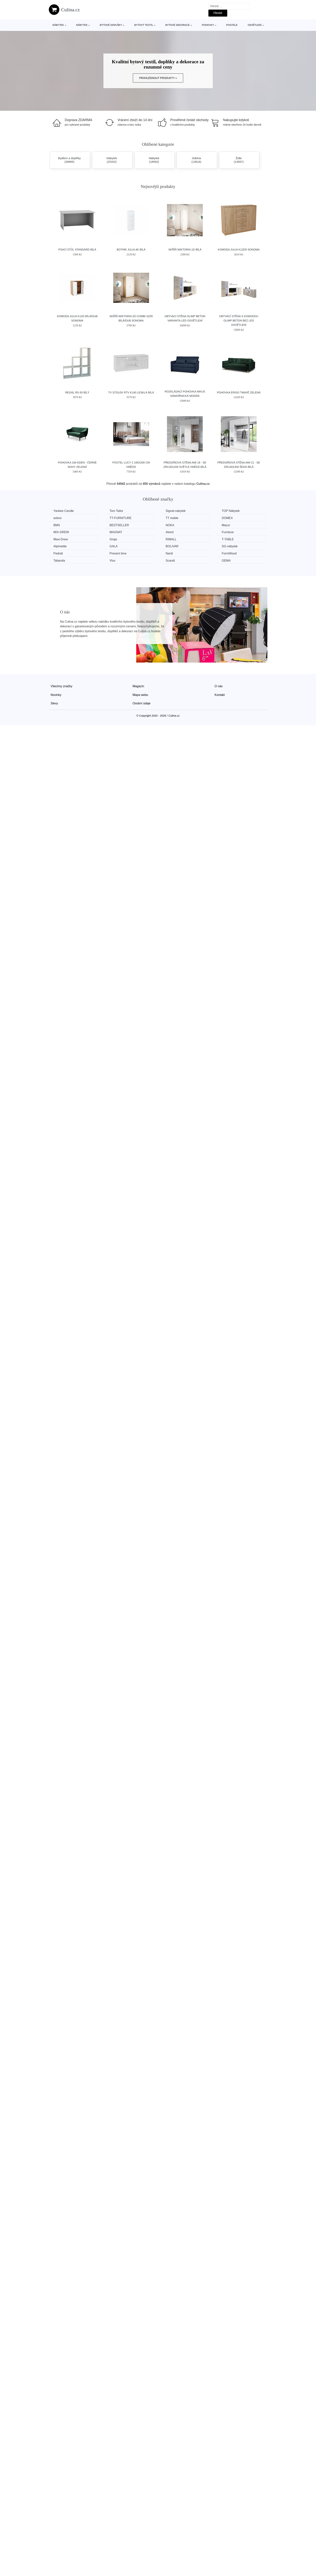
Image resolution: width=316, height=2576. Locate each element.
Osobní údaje (142, 703)
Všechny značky (62, 686)
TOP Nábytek (231, 510)
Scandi (170, 560)
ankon (58, 518)
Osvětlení (254, 25)
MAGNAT (115, 532)
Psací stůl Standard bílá (77, 249)
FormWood (229, 553)
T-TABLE (228, 539)
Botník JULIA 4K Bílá (131, 249)
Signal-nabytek (176, 510)
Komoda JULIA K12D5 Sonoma (239, 249)
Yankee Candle (64, 510)
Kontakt (220, 694)
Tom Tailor (116, 510)
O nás (219, 686)
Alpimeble (60, 546)
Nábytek (58, 25)
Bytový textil (143, 25)
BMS (57, 525)
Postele (232, 25)
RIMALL (171, 539)
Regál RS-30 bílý (77, 392)
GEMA (226, 560)
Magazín (138, 686)
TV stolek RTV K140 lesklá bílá (131, 392)
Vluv (112, 560)
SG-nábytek (230, 546)
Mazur (226, 525)
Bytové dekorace (177, 25)
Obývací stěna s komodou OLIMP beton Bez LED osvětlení (238, 320)
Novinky (56, 694)
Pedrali (58, 553)
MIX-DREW (61, 532)
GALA (113, 546)
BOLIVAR (172, 546)
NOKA (170, 525)
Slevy (54, 703)
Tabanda (59, 560)
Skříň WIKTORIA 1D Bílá (184, 249)
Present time (117, 553)
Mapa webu (140, 694)
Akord (170, 532)
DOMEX (227, 518)
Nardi (169, 553)
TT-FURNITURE (120, 518)
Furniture (228, 532)
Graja (113, 539)
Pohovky (208, 25)
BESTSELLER (119, 525)
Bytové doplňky (111, 25)
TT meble (172, 518)
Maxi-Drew (61, 539)
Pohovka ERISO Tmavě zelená (238, 392)
